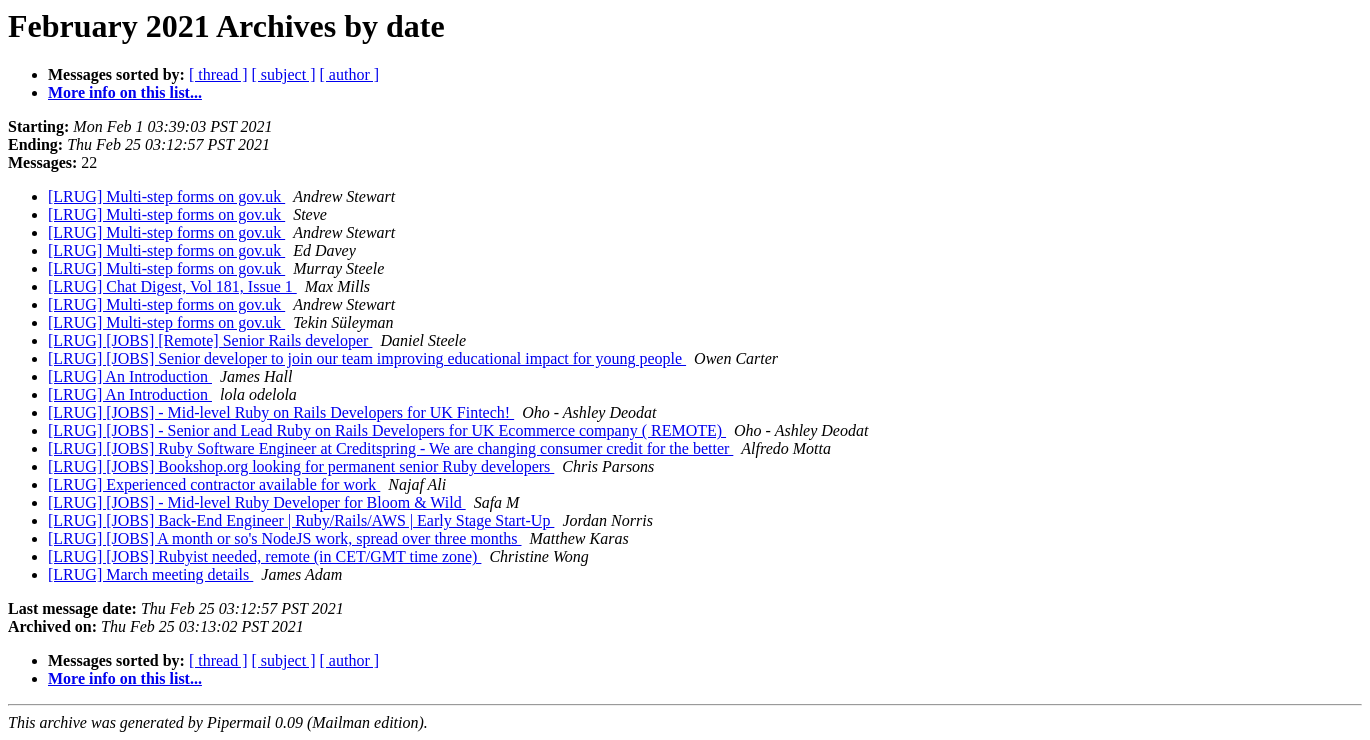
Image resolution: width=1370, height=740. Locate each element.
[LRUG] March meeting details (150, 574)
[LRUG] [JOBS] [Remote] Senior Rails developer (210, 340)
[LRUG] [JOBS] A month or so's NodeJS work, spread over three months (285, 538)
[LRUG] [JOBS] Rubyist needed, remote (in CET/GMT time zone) (264, 556)
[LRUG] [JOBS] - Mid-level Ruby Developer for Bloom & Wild (257, 502)
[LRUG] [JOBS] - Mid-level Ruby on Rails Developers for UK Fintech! (281, 412)
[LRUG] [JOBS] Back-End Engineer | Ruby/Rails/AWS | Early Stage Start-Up (301, 520)
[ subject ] (284, 74)
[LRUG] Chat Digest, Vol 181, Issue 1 (172, 286)
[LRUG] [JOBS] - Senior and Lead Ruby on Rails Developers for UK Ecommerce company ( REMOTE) (387, 430)
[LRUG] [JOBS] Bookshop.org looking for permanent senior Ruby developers (301, 466)
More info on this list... (125, 92)
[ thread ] (218, 74)
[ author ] (350, 74)
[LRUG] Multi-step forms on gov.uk (166, 196)
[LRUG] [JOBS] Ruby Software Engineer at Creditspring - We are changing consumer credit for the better (390, 448)
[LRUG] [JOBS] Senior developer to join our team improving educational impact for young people (367, 358)
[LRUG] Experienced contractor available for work (214, 484)
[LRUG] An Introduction (130, 376)
